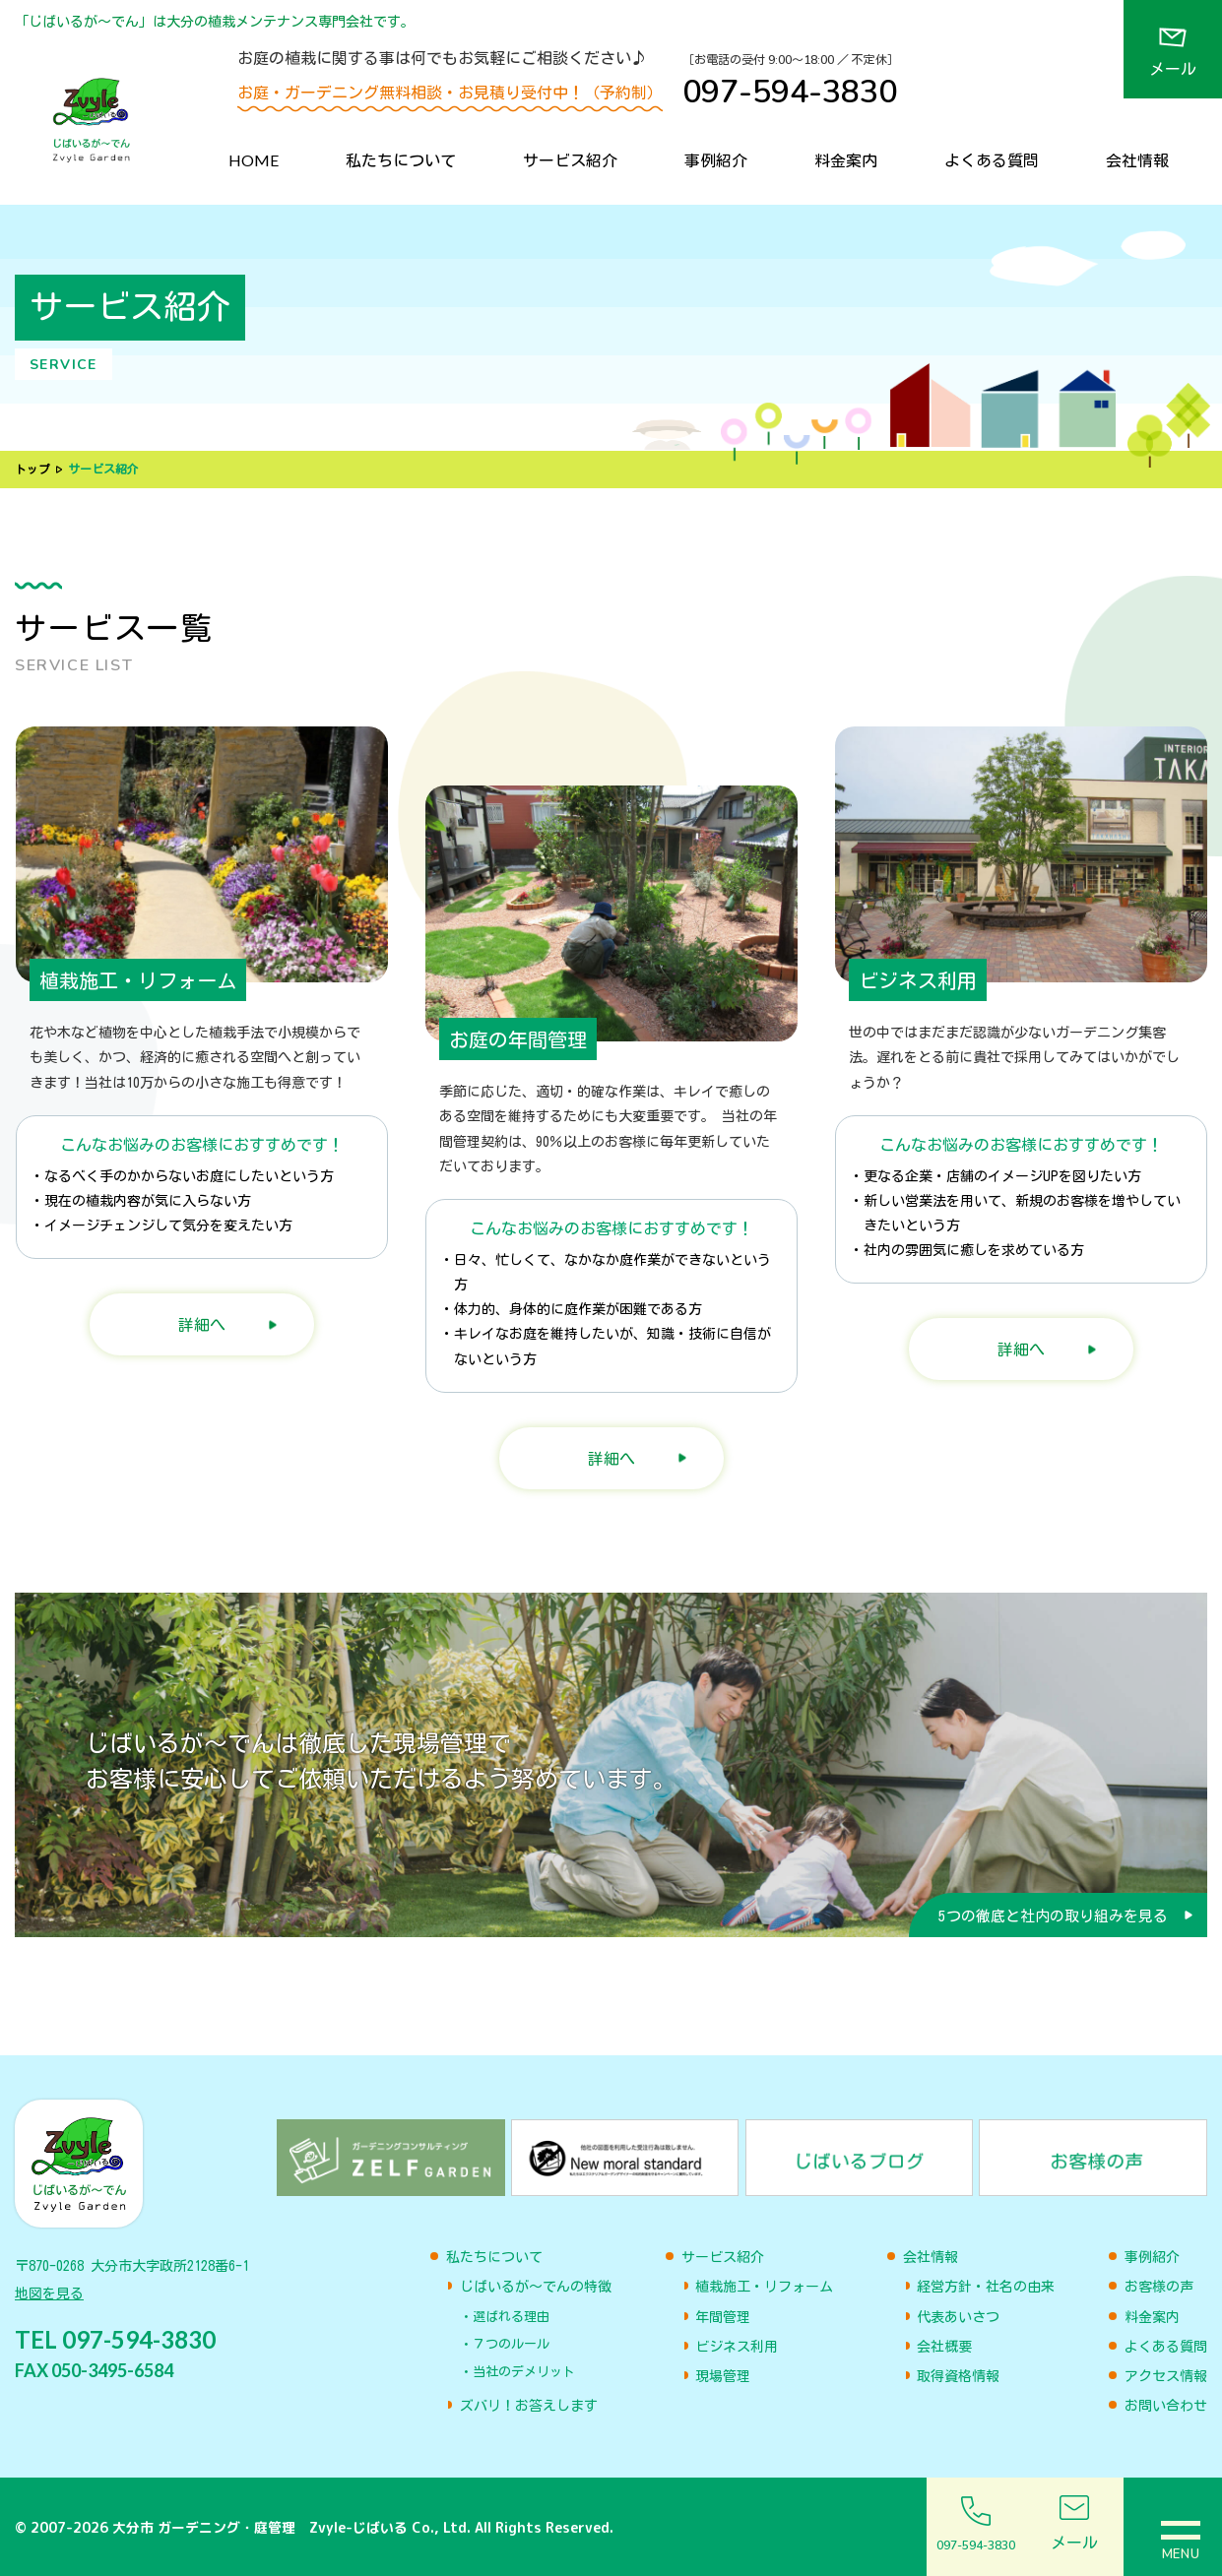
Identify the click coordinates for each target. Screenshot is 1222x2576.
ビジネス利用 (736, 2347)
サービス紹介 (570, 160)
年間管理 (722, 2317)
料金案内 (845, 160)
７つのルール (511, 2344)
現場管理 (722, 2376)
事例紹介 (715, 160)
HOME (253, 160)
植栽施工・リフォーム (764, 2286)
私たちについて (401, 160)
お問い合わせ (1166, 2406)
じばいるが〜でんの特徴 (535, 2286)
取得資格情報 (958, 2376)
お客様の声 (1159, 2286)
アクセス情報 (1166, 2376)
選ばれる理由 (511, 2316)
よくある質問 (991, 160)
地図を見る (49, 2298)
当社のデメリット (524, 2371)
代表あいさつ (958, 2317)
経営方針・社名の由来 (986, 2286)
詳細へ (201, 1324)
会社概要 (944, 2347)
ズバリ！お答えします (529, 2406)
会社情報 (1137, 160)
